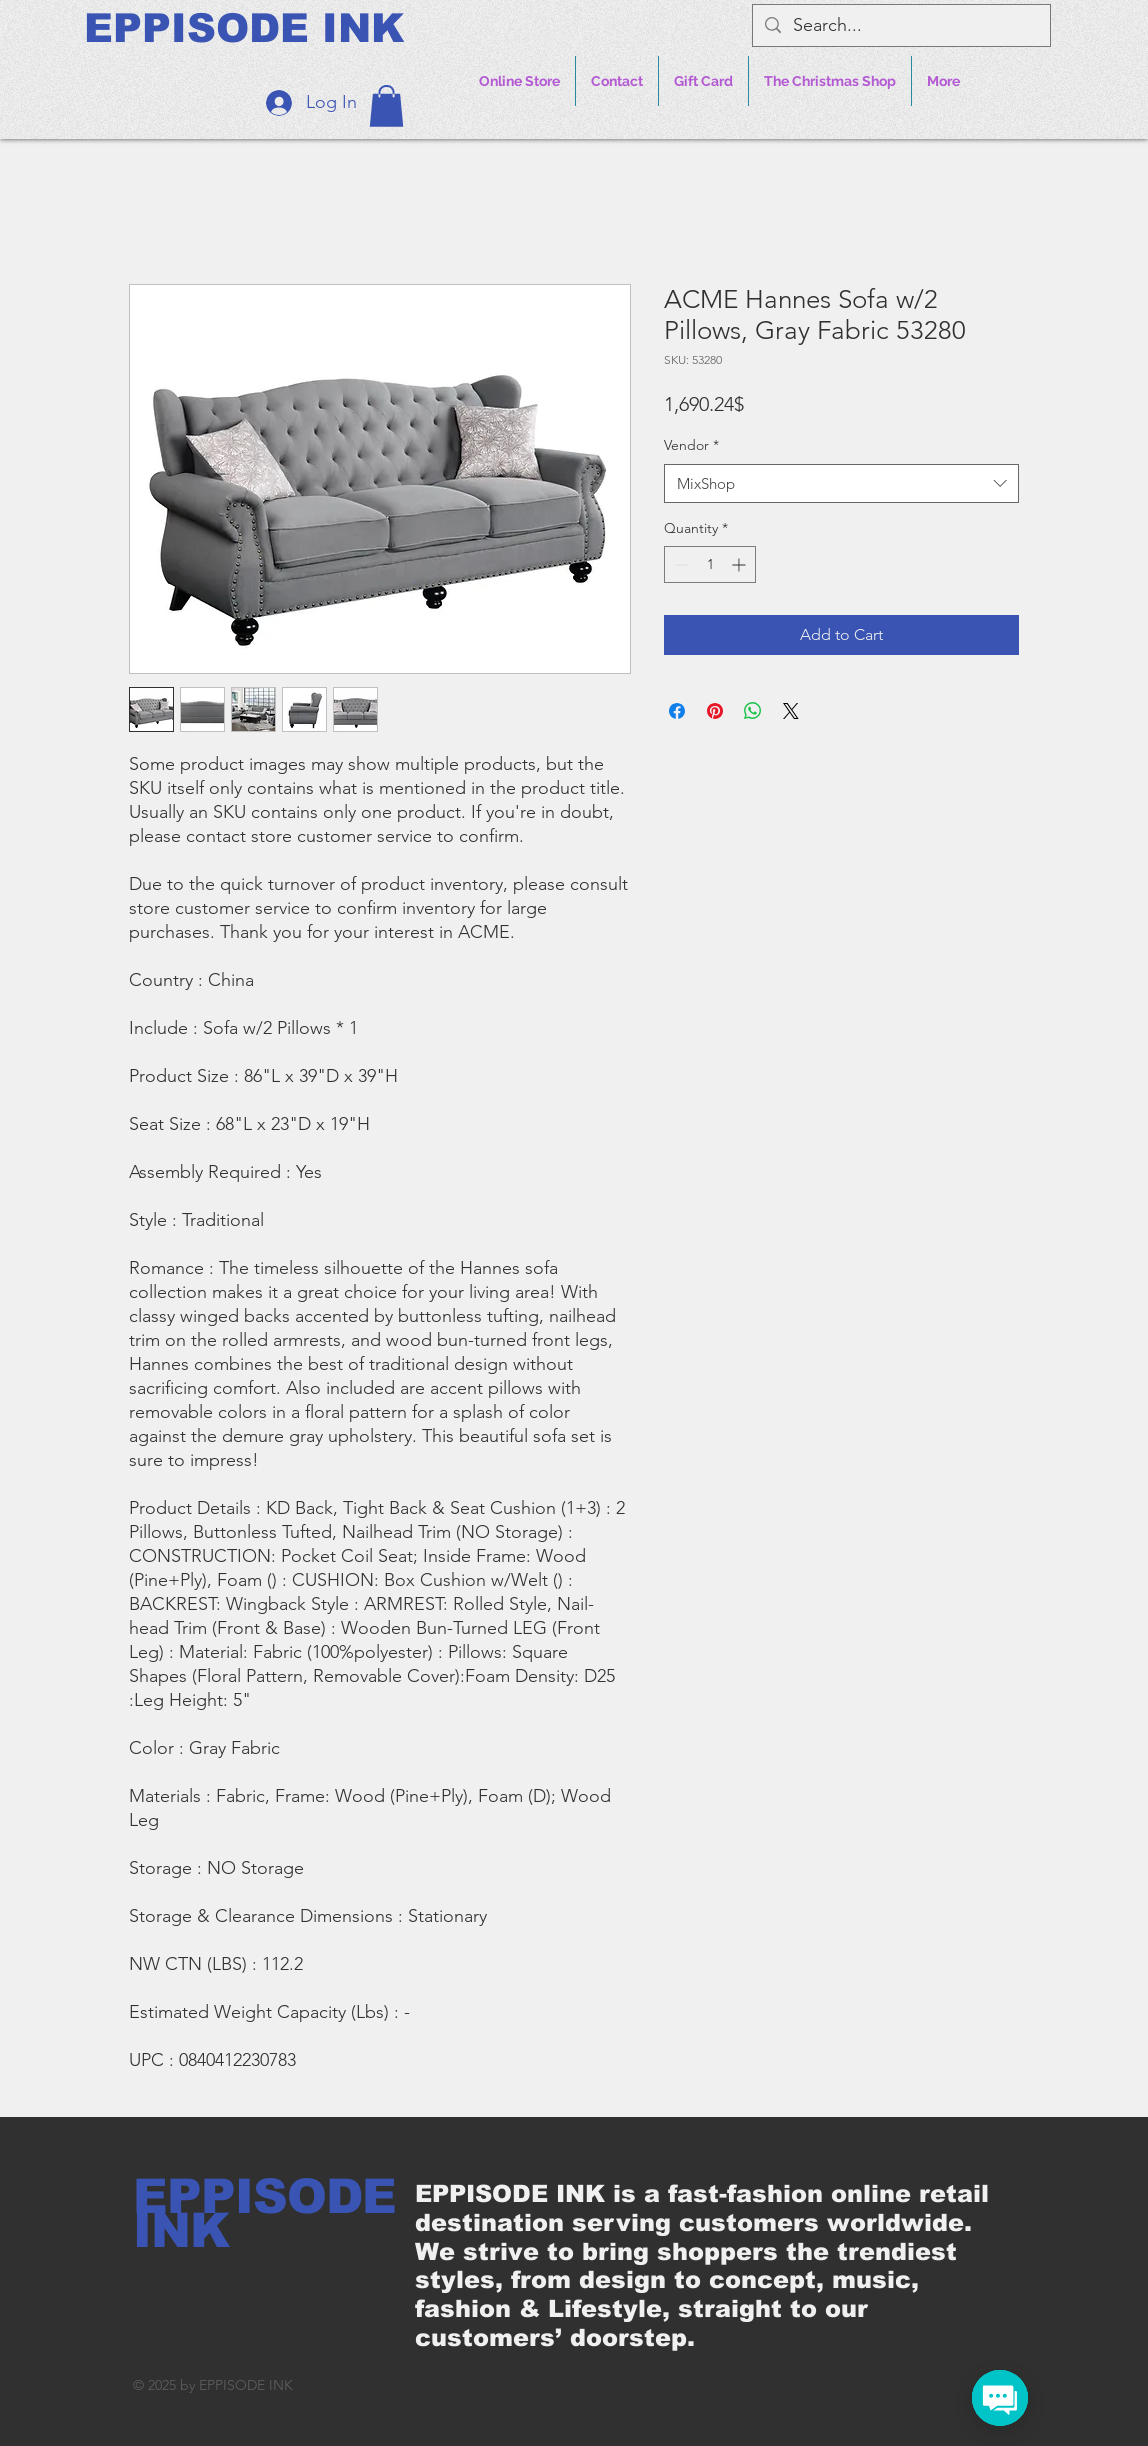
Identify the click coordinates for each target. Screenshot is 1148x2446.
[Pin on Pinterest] (715, 711)
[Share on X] (791, 711)
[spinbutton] (710, 564)
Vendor (691, 445)
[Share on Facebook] (677, 711)
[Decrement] (679, 564)
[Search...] (900, 25)
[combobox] (841, 483)
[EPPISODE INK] (244, 28)
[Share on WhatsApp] (753, 711)
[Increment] (740, 564)
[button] (386, 106)
